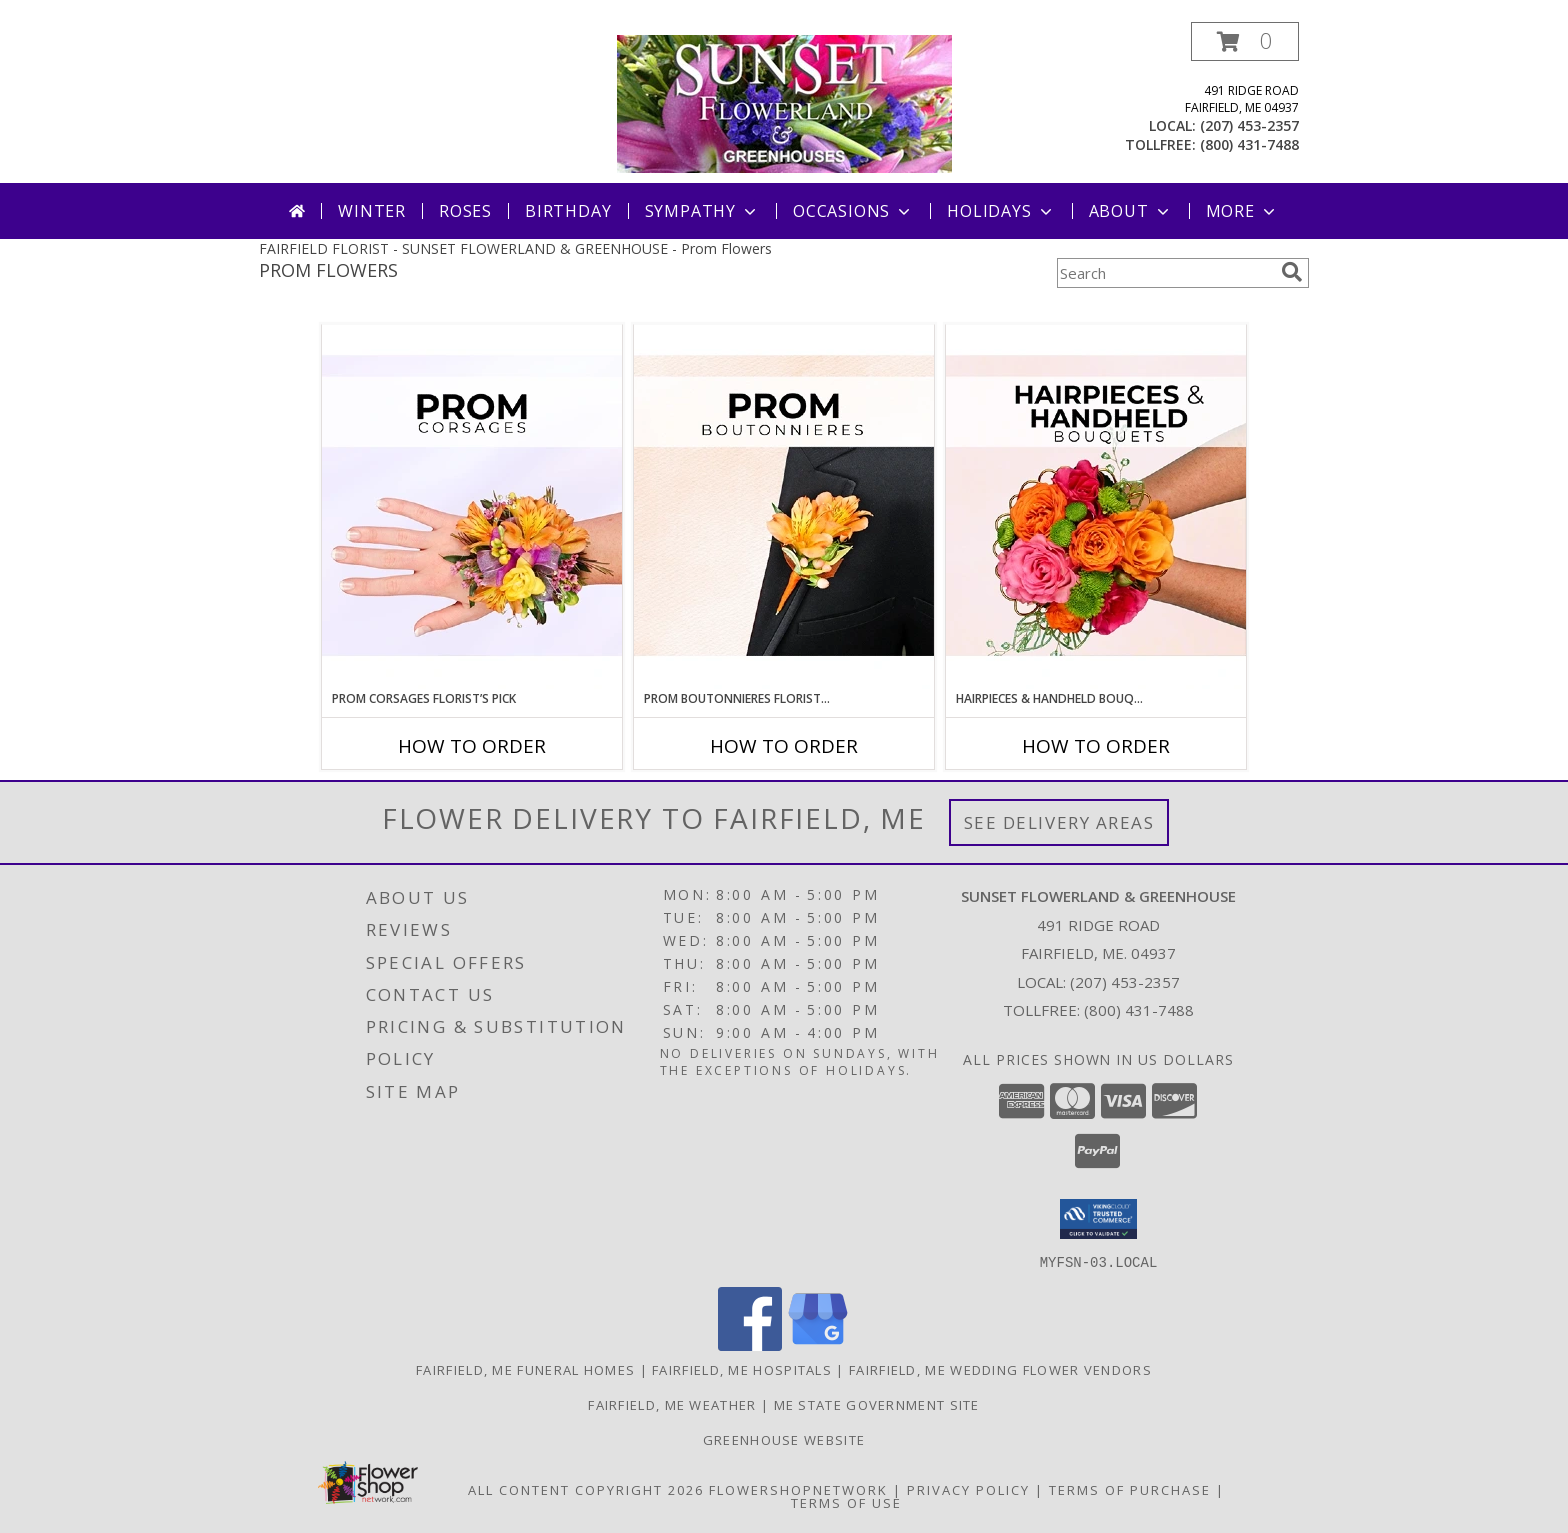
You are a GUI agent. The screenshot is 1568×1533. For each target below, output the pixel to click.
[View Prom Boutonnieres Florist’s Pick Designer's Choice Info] (784, 507)
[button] (1245, 41)
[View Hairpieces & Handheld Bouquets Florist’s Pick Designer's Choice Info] (1096, 507)
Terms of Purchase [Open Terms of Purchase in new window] (1130, 1489)
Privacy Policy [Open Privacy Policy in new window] (968, 1489)
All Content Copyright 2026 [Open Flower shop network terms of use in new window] (586, 1489)
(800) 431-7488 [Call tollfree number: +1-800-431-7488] (1249, 144)
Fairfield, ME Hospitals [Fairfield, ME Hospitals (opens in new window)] (742, 1369)
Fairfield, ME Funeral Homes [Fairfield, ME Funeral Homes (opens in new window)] (525, 1369)
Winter (372, 211)
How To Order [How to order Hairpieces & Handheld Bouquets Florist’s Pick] (1096, 746)
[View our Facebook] (750, 1344)
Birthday (568, 211)
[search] (1292, 272)
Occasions (853, 211)
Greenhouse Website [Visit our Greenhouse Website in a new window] (784, 1439)
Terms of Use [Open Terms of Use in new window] (846, 1502)
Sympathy (702, 211)
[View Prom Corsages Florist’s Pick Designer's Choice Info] (472, 507)
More (1242, 211)
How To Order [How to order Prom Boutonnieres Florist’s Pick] (784, 746)
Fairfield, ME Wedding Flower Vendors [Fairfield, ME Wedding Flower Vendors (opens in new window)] (1000, 1369)
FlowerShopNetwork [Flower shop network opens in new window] (798, 1489)
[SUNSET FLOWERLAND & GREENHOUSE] (784, 102)
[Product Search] (1165, 273)
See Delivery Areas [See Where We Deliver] (1059, 822)
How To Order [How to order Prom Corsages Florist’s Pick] (472, 746)
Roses (465, 211)
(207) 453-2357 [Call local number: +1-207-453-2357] (1249, 125)
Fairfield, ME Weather (672, 1404)
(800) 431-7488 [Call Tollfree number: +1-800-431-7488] (1139, 1010)
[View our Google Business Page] (818, 1344)
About (1131, 211)
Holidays (1001, 211)
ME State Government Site (877, 1404)
